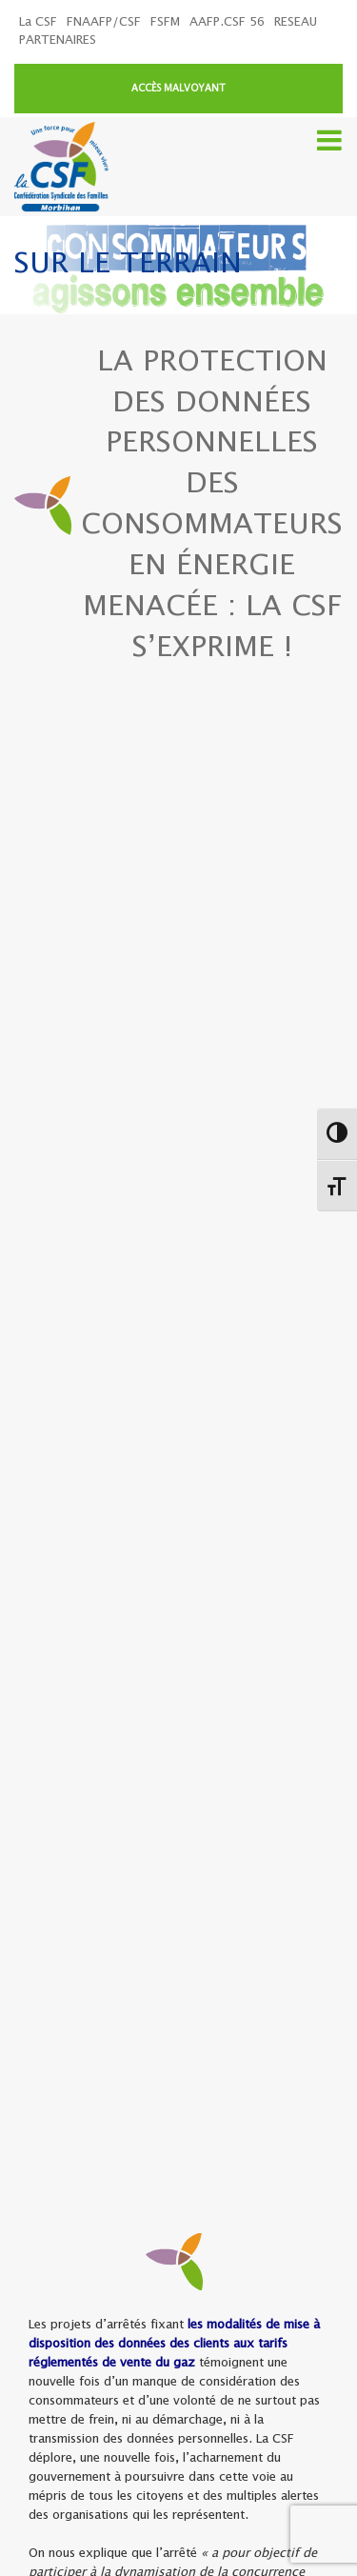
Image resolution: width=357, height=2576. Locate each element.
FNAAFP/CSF (104, 22)
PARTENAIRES (57, 40)
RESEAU (295, 22)
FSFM (165, 22)
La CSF (38, 22)
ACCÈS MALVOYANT (178, 88)
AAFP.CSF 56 (227, 22)
